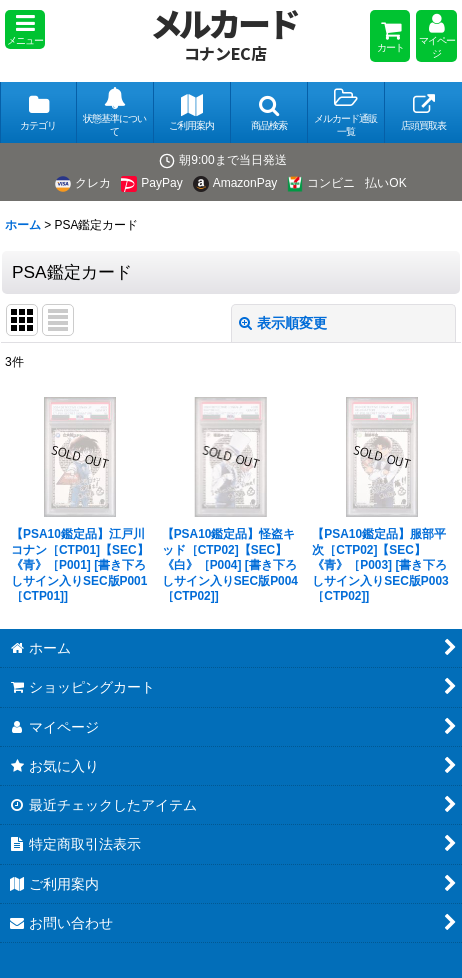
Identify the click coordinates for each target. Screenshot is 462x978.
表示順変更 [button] (283, 323)
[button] (25, 29)
